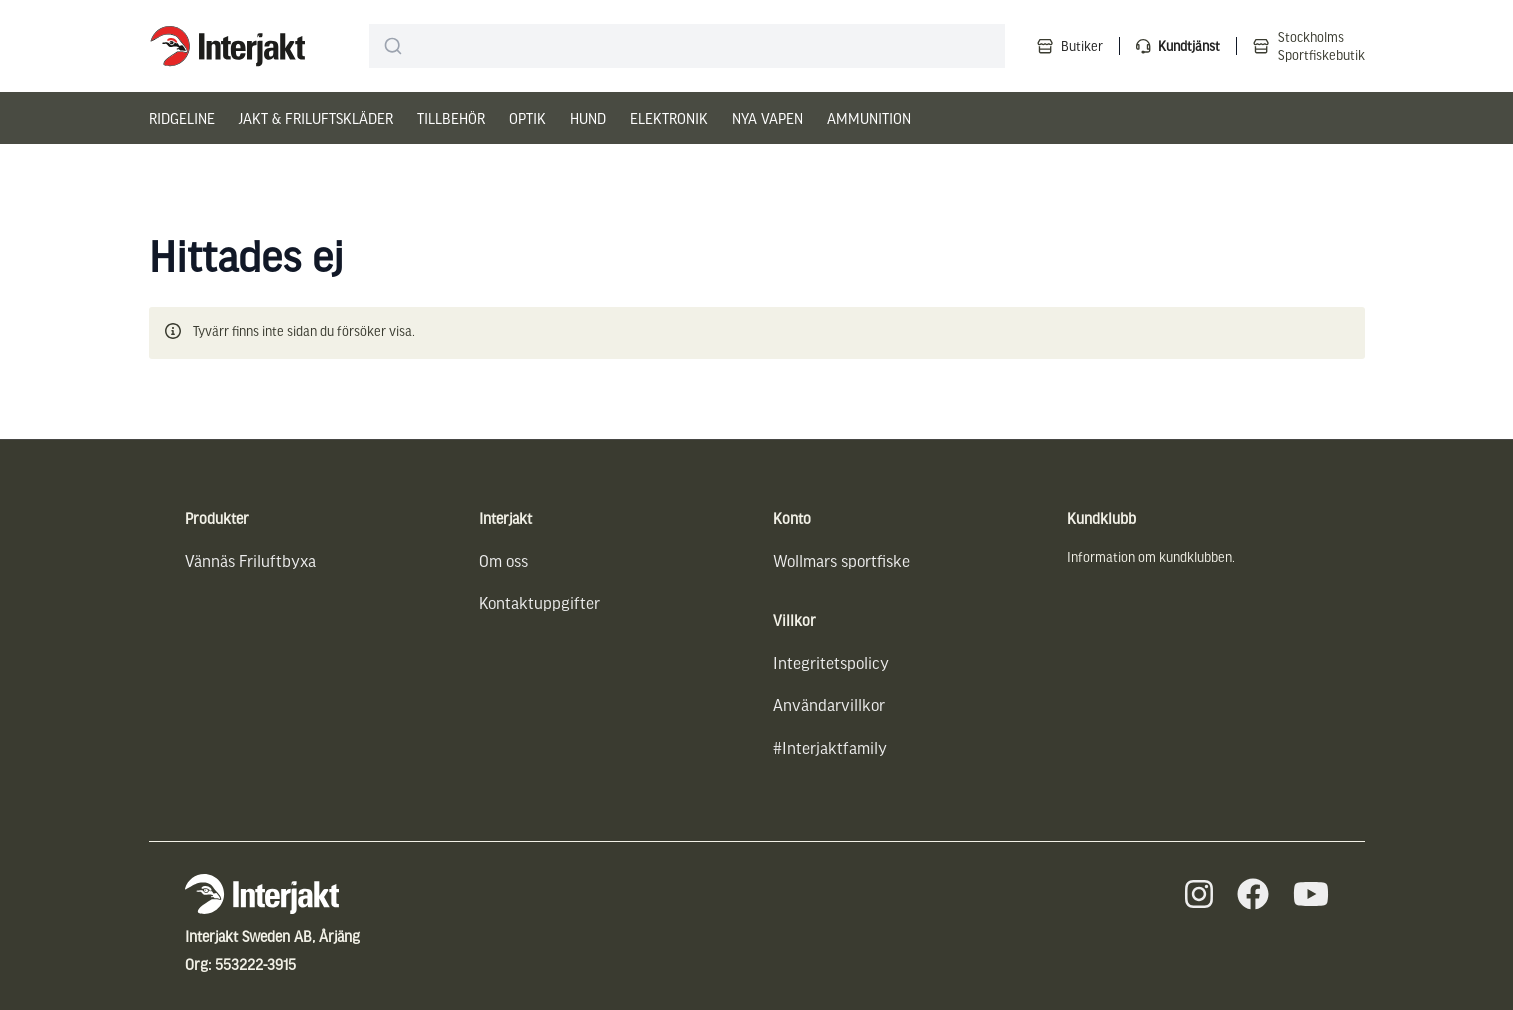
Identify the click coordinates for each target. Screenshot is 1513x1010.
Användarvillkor (829, 704)
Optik (527, 118)
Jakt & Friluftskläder (316, 118)
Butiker (1082, 45)
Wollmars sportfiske (841, 560)
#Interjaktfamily (830, 747)
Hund (588, 118)
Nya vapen (767, 118)
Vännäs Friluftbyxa (250, 560)
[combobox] (686, 46)
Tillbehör (451, 118)
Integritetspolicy (831, 662)
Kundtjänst (1189, 45)
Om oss (503, 560)
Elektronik (669, 118)
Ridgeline (182, 118)
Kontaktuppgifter (539, 602)
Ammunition (869, 118)
